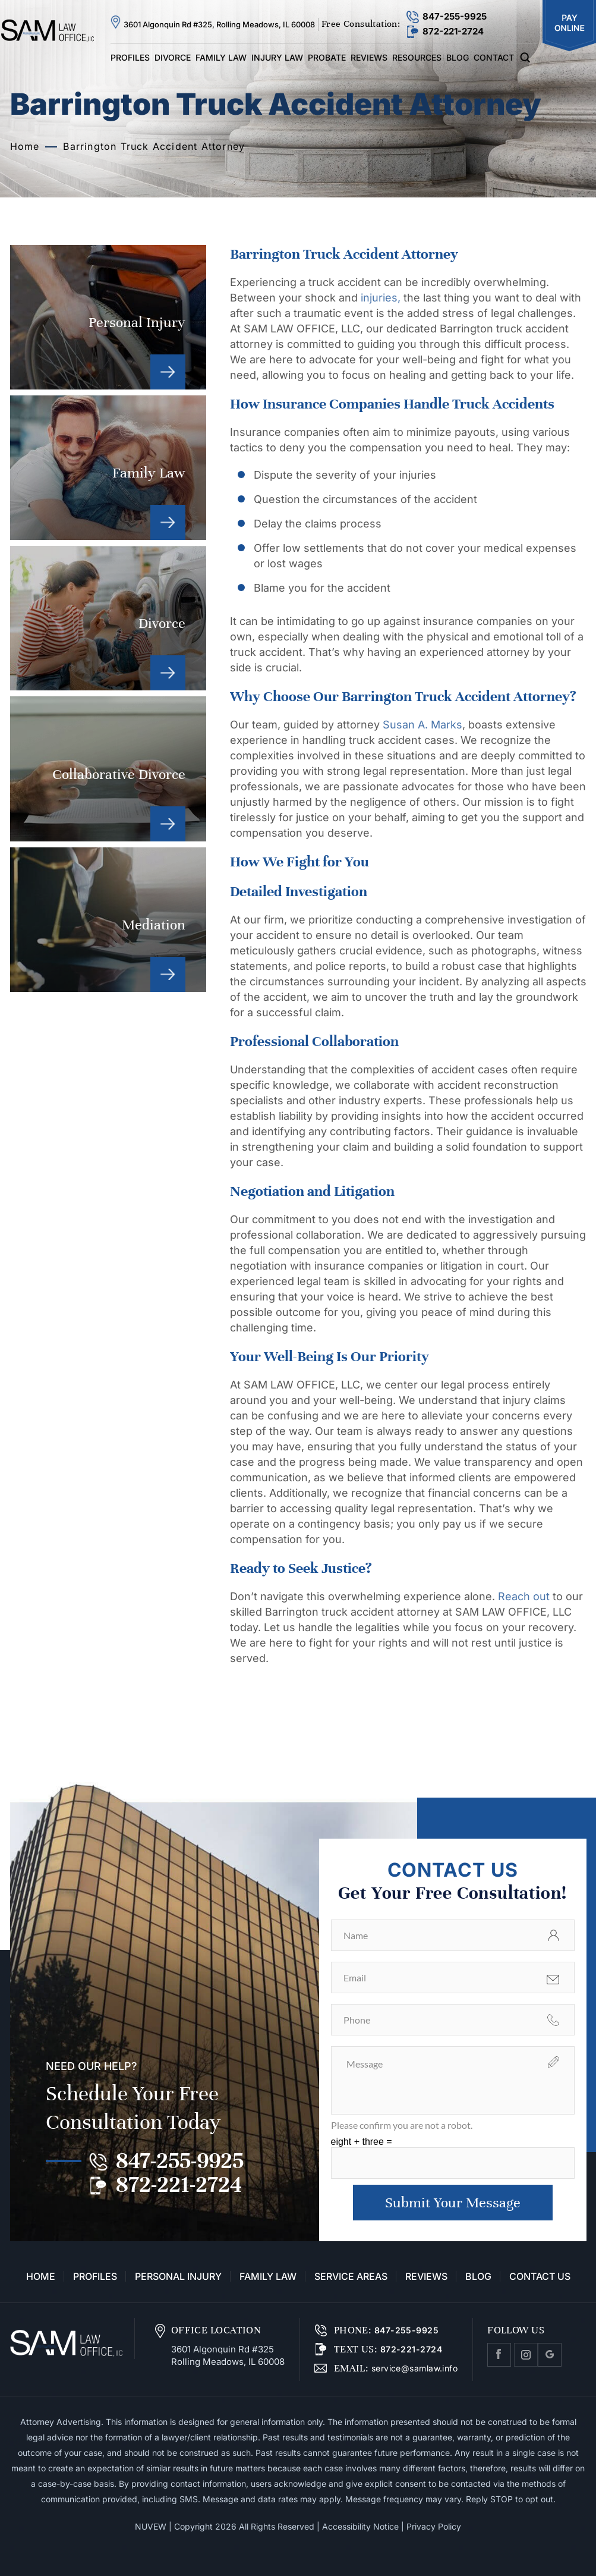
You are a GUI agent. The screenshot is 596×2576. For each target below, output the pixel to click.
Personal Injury (108, 317)
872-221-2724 (453, 31)
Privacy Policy (433, 2526)
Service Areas (350, 2276)
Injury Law (277, 57)
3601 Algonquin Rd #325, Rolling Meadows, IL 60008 (219, 24)
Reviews (369, 57)
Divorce (172, 57)
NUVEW (150, 2526)
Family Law (221, 57)
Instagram (526, 2355)
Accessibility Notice (360, 2526)
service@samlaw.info (413, 2368)
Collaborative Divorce (108, 768)
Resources (417, 57)
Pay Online (569, 26)
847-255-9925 (454, 16)
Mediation (108, 919)
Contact (494, 57)
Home (40, 2276)
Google (550, 2355)
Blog (457, 57)
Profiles (130, 57)
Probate (327, 57)
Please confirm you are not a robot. (401, 2125)
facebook (499, 2355)
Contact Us (539, 2276)
